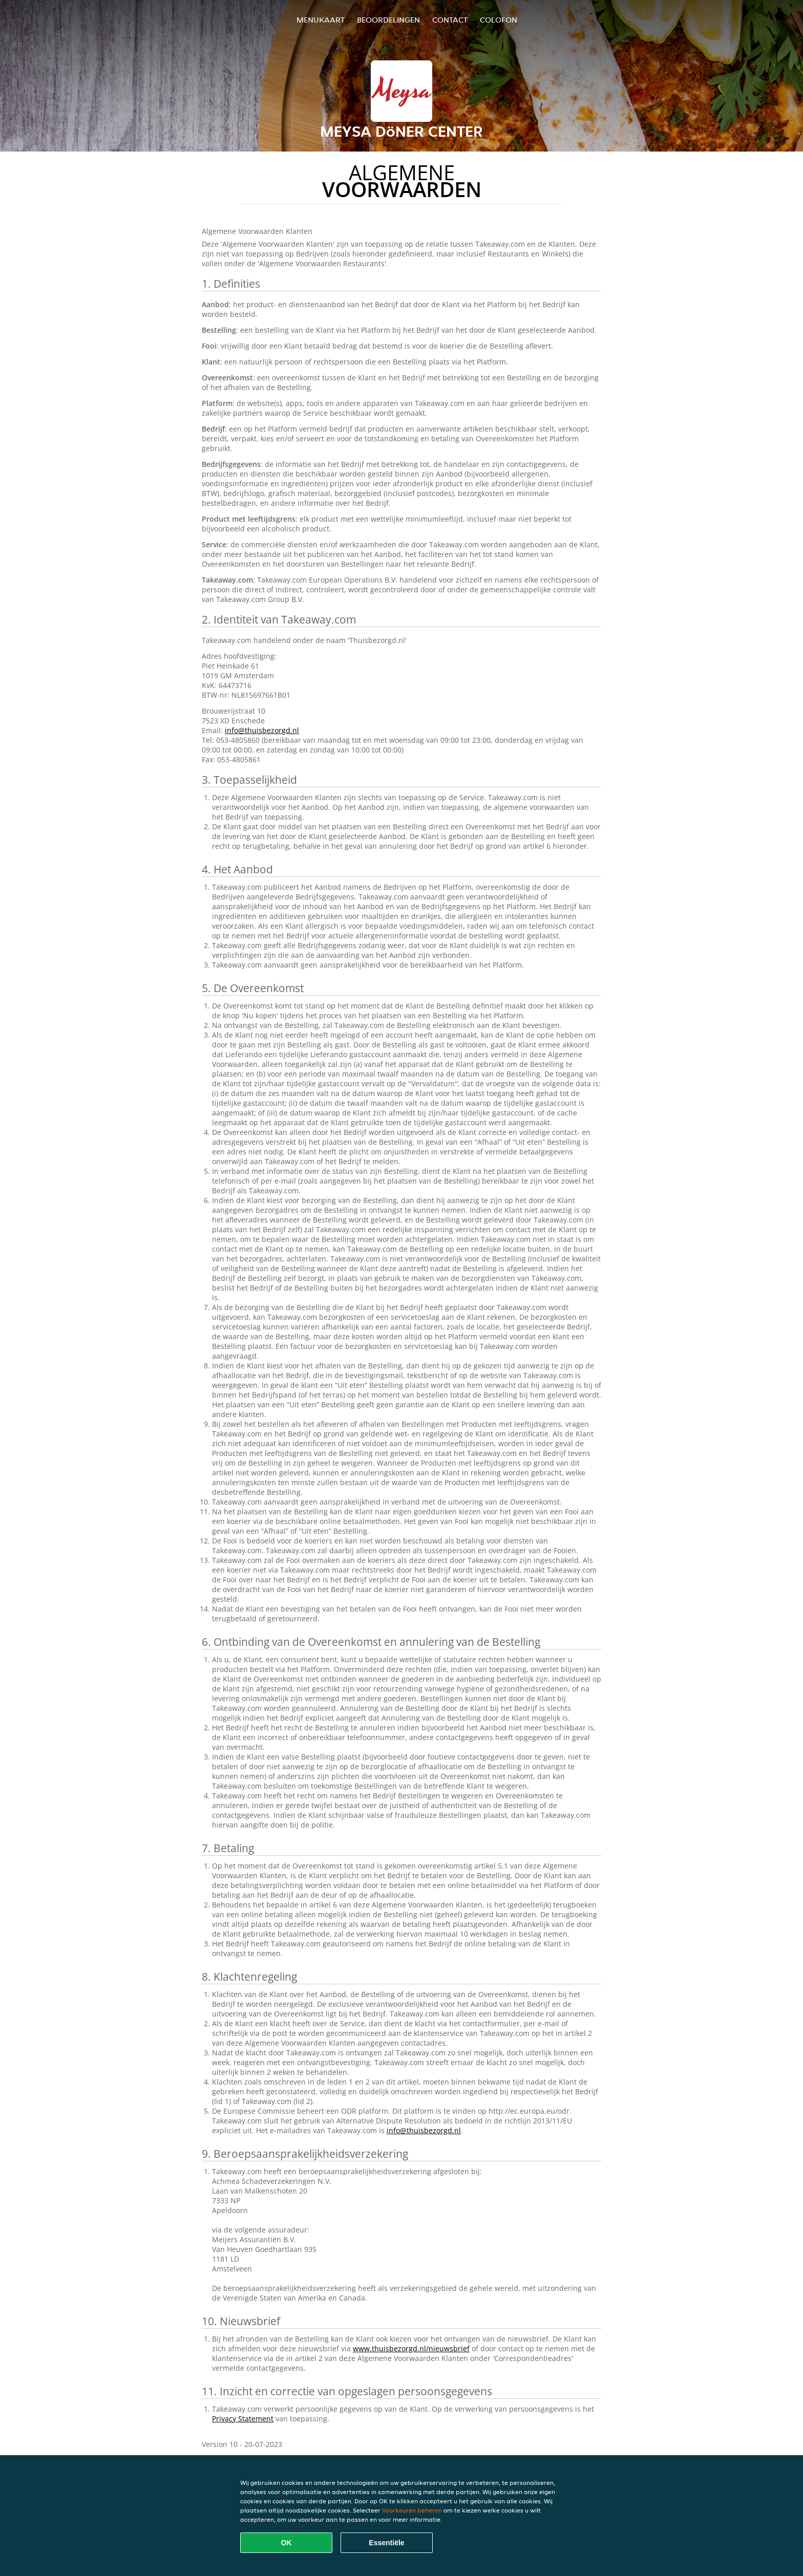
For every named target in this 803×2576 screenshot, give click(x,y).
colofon (498, 19)
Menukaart (321, 19)
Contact (450, 19)
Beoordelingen (388, 19)
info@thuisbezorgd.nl (262, 730)
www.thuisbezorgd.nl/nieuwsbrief (411, 2348)
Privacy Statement (242, 2418)
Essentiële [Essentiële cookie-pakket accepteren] (386, 2543)
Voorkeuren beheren (412, 2510)
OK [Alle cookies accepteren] (286, 2543)
